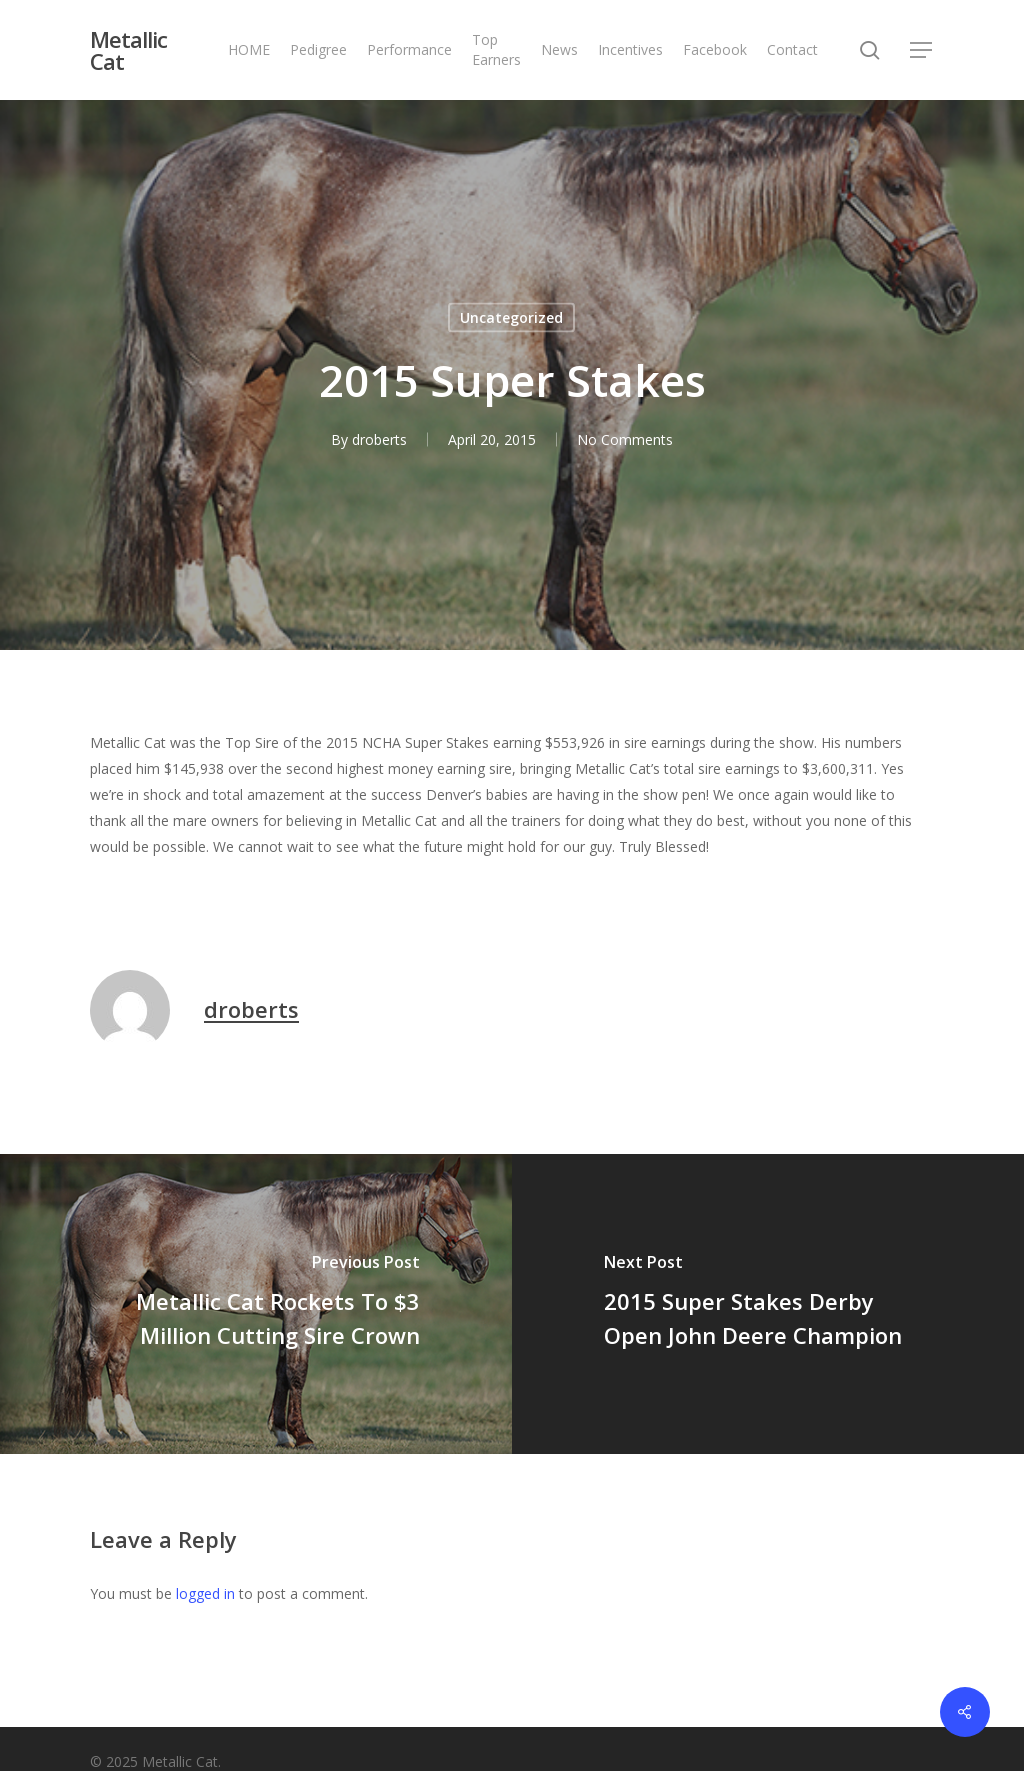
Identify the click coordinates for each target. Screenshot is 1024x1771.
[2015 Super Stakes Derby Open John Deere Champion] (768, 1304)
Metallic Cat (128, 50)
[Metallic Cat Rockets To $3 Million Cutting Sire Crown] (256, 1304)
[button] (922, 50)
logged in (205, 1593)
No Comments (625, 439)
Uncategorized (511, 317)
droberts (379, 439)
